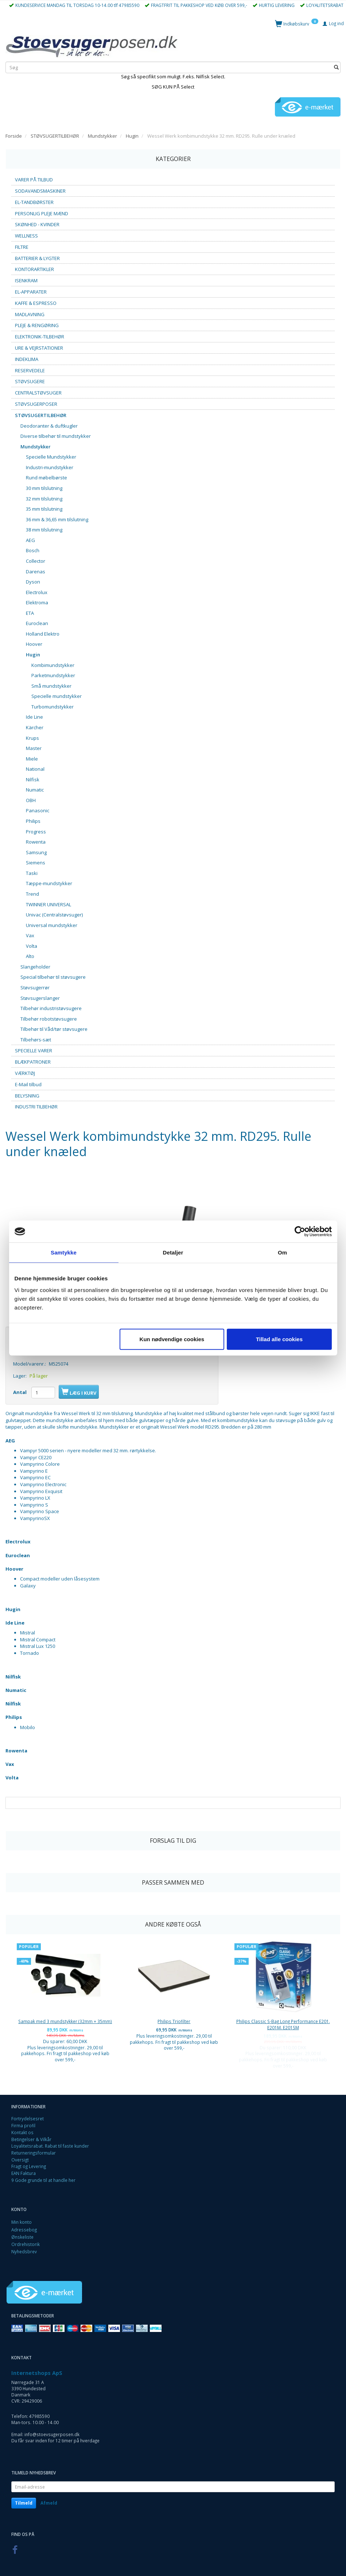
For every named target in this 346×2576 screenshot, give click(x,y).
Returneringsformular (33, 2153)
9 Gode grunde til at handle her (43, 2180)
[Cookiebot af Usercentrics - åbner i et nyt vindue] (300, 1231)
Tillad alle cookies (279, 1339)
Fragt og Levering (28, 2166)
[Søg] (336, 67)
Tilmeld (23, 2503)
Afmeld (48, 2503)
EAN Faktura (23, 2173)
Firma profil (23, 2125)
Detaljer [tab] (173, 1252)
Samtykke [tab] (64, 1252)
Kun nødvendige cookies (172, 1339)
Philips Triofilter (174, 2021)
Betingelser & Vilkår (31, 2139)
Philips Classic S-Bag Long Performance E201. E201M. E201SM (283, 2024)
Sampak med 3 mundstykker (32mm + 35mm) (65, 2021)
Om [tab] (282, 1252)
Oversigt (20, 2160)
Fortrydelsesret (27, 2118)
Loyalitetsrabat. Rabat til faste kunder (50, 2146)
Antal (20, 1392)
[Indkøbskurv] (296, 23)
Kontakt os (22, 2132)
